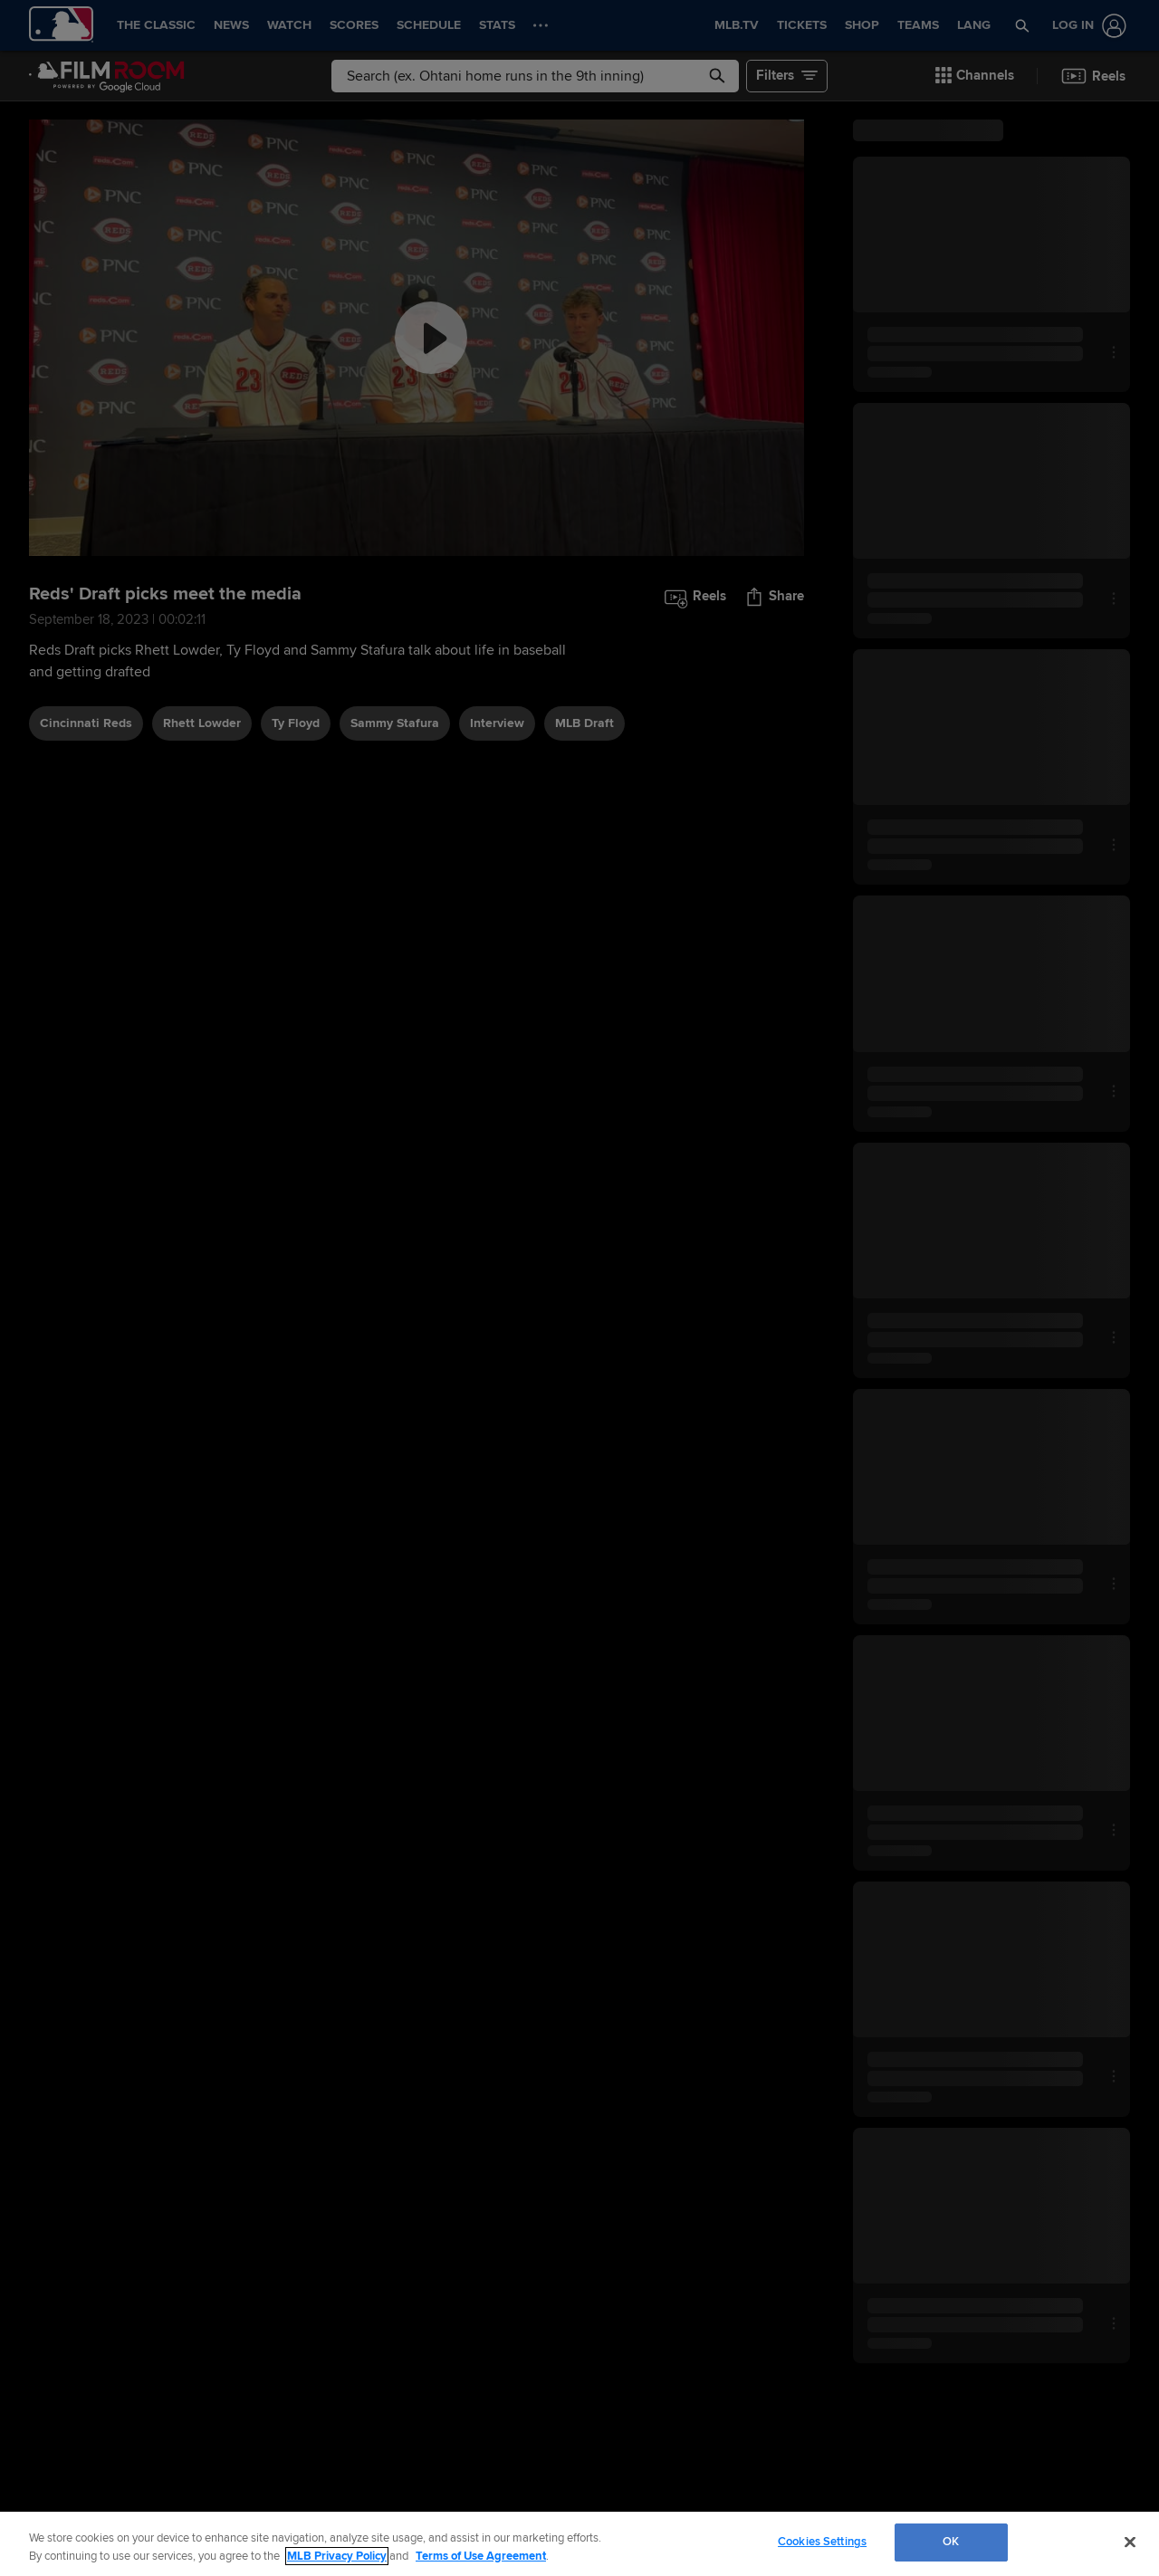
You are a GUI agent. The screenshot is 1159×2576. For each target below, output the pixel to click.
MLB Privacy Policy (337, 2556)
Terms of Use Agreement (481, 2556)
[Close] (1130, 2542)
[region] (579, 2544)
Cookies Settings (822, 2541)
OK (951, 2541)
